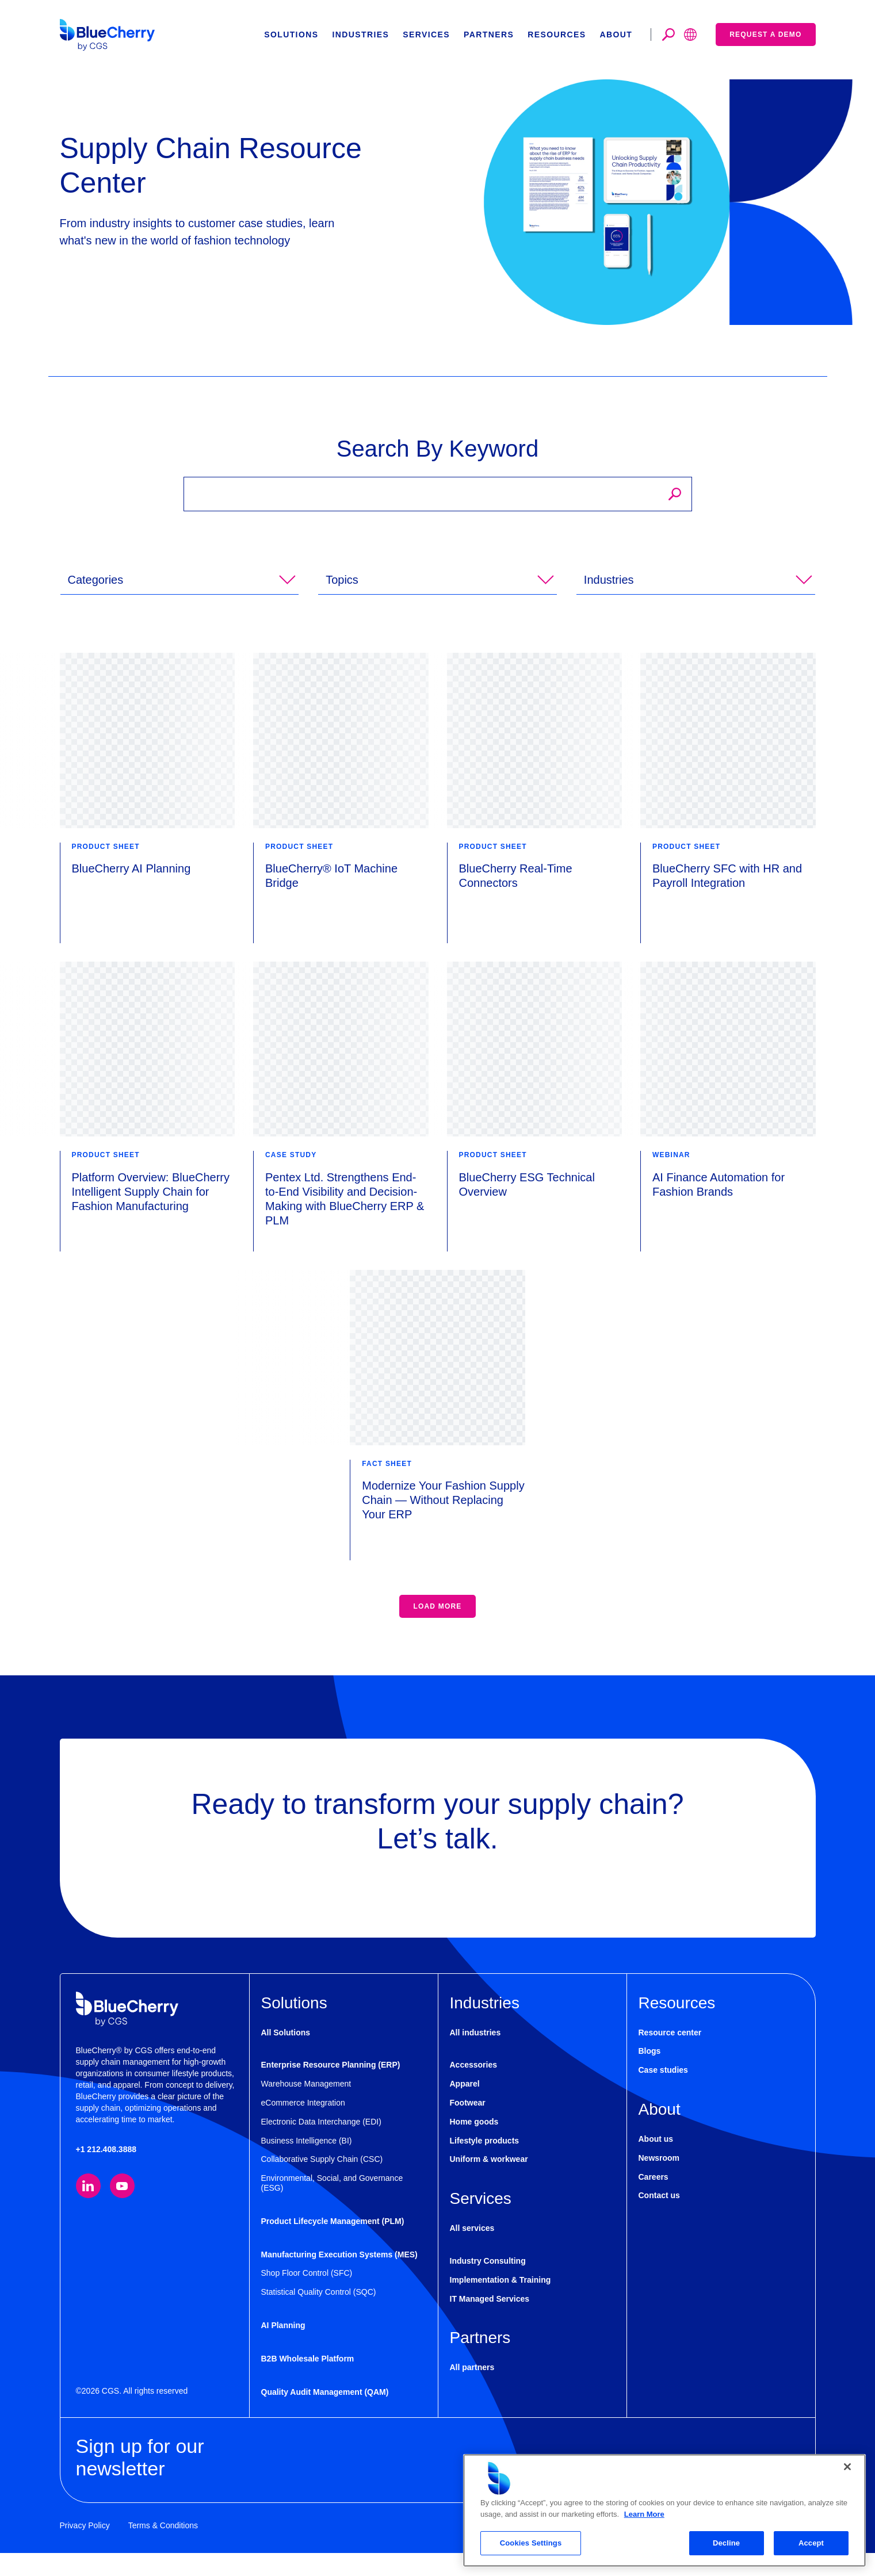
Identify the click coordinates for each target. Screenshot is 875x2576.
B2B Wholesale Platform (307, 2381)
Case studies (663, 2092)
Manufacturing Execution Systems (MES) (339, 2277)
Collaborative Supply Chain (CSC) (322, 2182)
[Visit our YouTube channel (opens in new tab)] (122, 2208)
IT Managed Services (490, 2321)
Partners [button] (489, 34)
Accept (811, 2543)
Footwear (468, 2125)
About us (656, 2162)
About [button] (615, 34)
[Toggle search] (668, 34)
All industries (475, 2055)
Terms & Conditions (163, 2548)
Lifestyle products (484, 2163)
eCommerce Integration (303, 2125)
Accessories (474, 2087)
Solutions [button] (291, 34)
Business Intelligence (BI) (306, 2163)
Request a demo (765, 34)
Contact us (659, 2218)
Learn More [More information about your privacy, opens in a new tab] (644, 2514)
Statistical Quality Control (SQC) (318, 2314)
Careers (653, 2199)
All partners (472, 2390)
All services (472, 2251)
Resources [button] (557, 34)
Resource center (670, 2055)
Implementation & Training (500, 2302)
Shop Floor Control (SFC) (307, 2296)
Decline (726, 2543)
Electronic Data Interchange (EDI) (321, 2144)
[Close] (847, 2466)
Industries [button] (360, 34)
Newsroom (659, 2180)
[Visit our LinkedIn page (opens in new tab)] (88, 2208)
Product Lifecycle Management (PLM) (332, 2244)
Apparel (465, 2106)
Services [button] (426, 34)
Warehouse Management (306, 2106)
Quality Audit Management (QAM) (325, 2415)
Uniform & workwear (489, 2182)
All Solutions (286, 2055)
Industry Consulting (488, 2283)
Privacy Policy (85, 2548)
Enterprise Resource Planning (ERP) (330, 2087)
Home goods (474, 2144)
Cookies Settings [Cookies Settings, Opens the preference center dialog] (531, 2543)
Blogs (650, 2074)
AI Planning (283, 2348)
